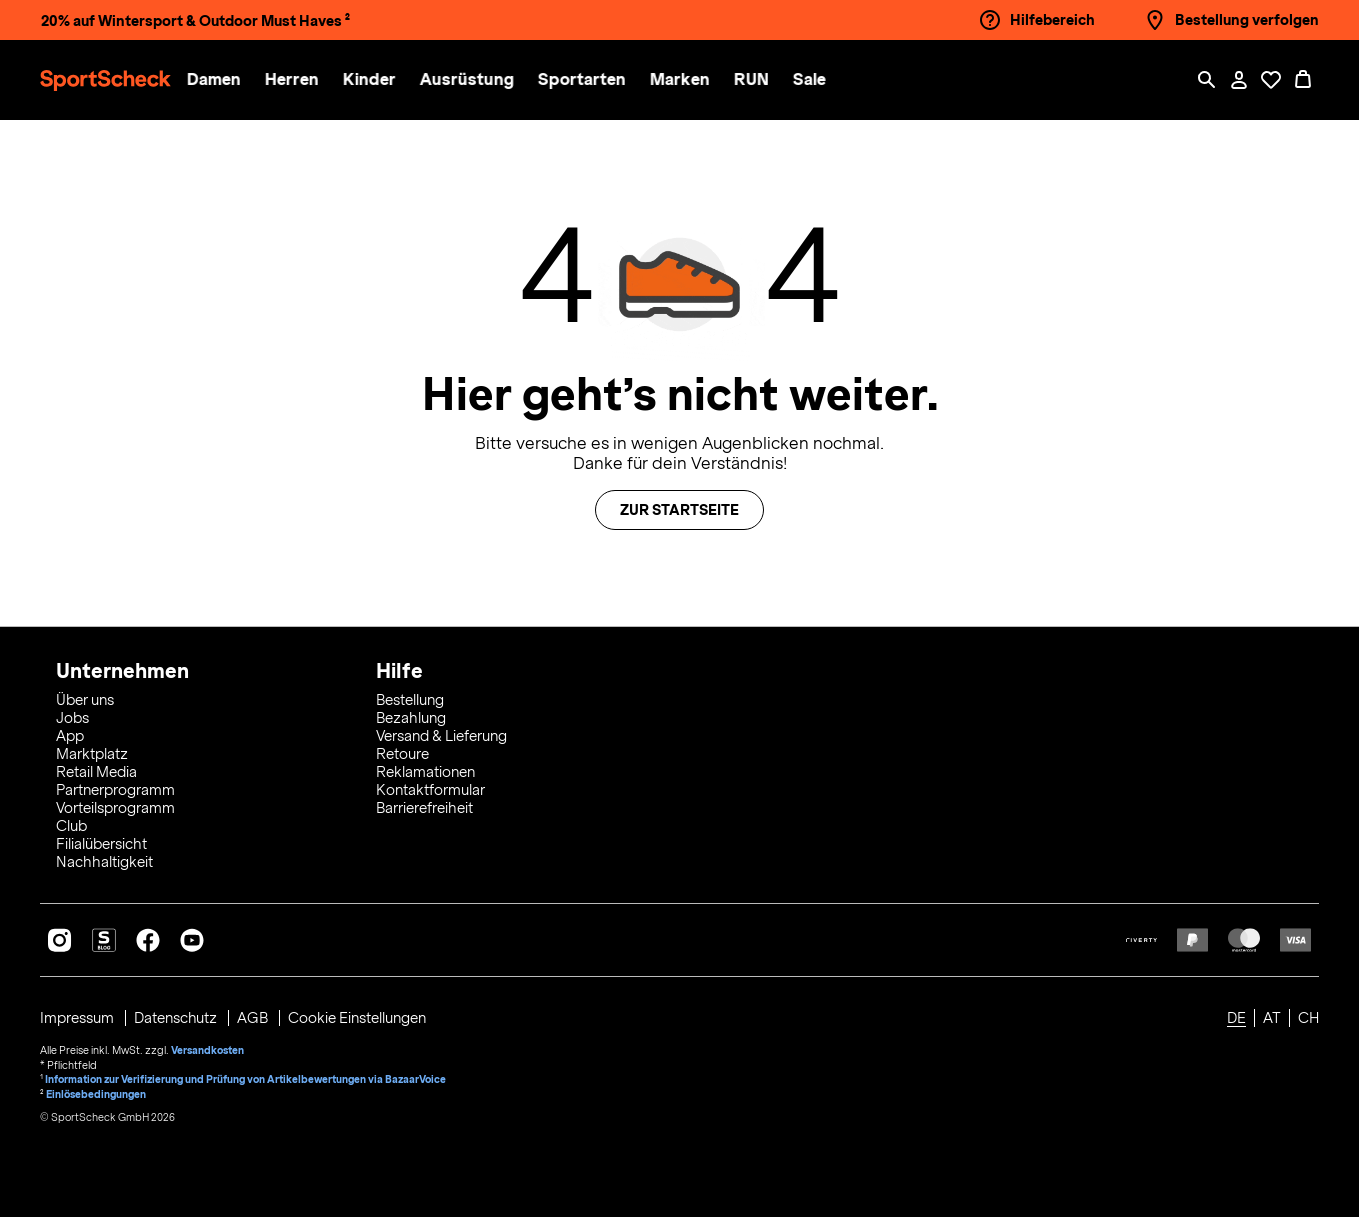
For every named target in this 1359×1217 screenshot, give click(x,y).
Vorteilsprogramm (115, 808)
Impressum (78, 1018)
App (70, 736)
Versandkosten (207, 1050)
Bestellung (410, 700)
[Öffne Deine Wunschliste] (1271, 80)
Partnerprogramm (115, 790)
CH (1308, 1018)
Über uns (85, 700)
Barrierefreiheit (424, 808)
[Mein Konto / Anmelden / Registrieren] (1239, 80)
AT (1272, 1018)
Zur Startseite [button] (679, 510)
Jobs (72, 718)
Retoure (402, 754)
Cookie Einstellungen (358, 1018)
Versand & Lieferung (441, 736)
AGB (255, 1018)
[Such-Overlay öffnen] (1207, 80)
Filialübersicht (101, 844)
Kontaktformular (430, 790)
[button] (222, 80)
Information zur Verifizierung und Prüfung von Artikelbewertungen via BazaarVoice (246, 1078)
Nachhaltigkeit (104, 862)
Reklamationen (425, 772)
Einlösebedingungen (96, 1092)
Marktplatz (92, 754)
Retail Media (96, 772)
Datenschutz (177, 1018)
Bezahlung (411, 718)
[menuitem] (234, 80)
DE (1236, 1018)
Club (71, 826)
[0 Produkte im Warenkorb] (1303, 80)
